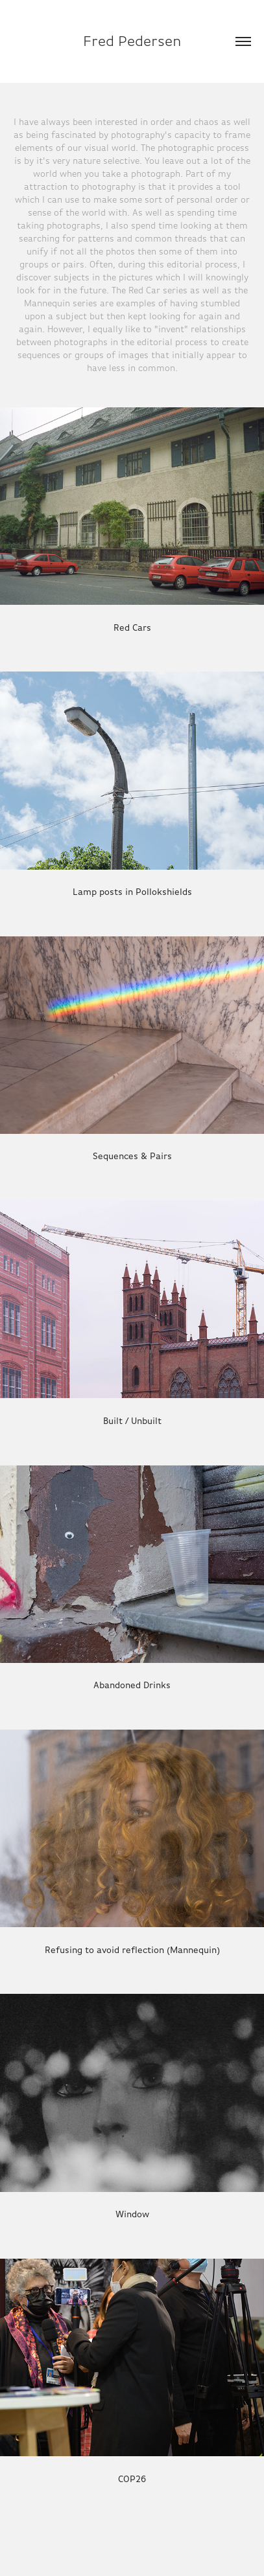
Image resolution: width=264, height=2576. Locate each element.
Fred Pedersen (132, 41)
